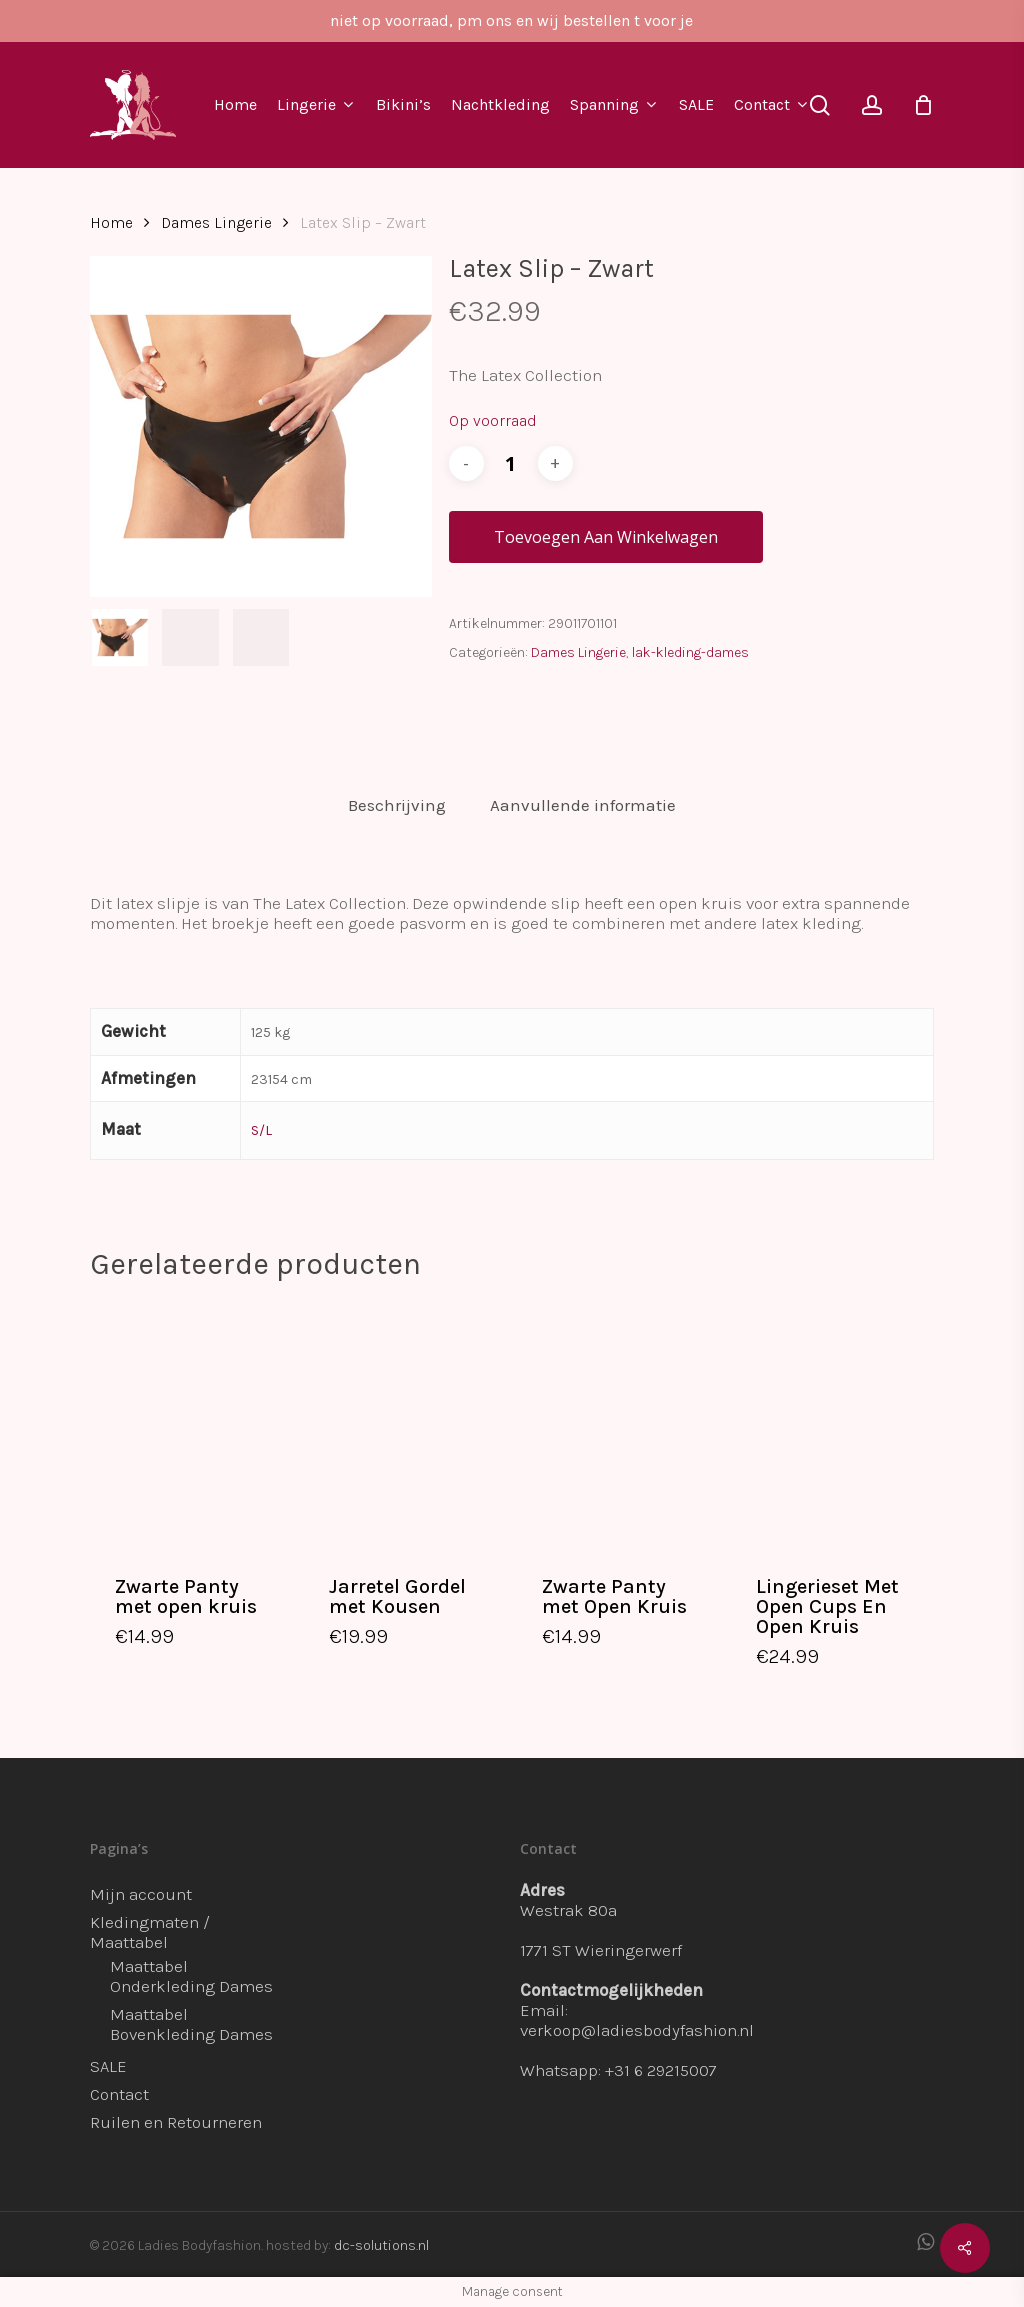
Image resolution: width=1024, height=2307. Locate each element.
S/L (261, 1130)
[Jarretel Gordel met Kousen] (405, 1425)
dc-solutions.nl (381, 2245)
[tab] (397, 805)
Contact (119, 2094)
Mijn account (141, 1894)
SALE (108, 2066)
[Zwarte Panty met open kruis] (191, 1425)
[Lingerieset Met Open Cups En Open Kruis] (832, 1425)
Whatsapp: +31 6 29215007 (618, 2070)
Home (111, 223)
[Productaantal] (511, 463)
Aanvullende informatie (583, 805)
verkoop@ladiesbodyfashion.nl (637, 2030)
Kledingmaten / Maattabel (150, 1932)
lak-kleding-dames (690, 652)
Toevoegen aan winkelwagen (606, 537)
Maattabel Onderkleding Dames (191, 1976)
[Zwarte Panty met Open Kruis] (618, 1425)
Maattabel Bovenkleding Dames (191, 2024)
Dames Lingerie (216, 223)
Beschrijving (397, 805)
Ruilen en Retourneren (176, 2122)
